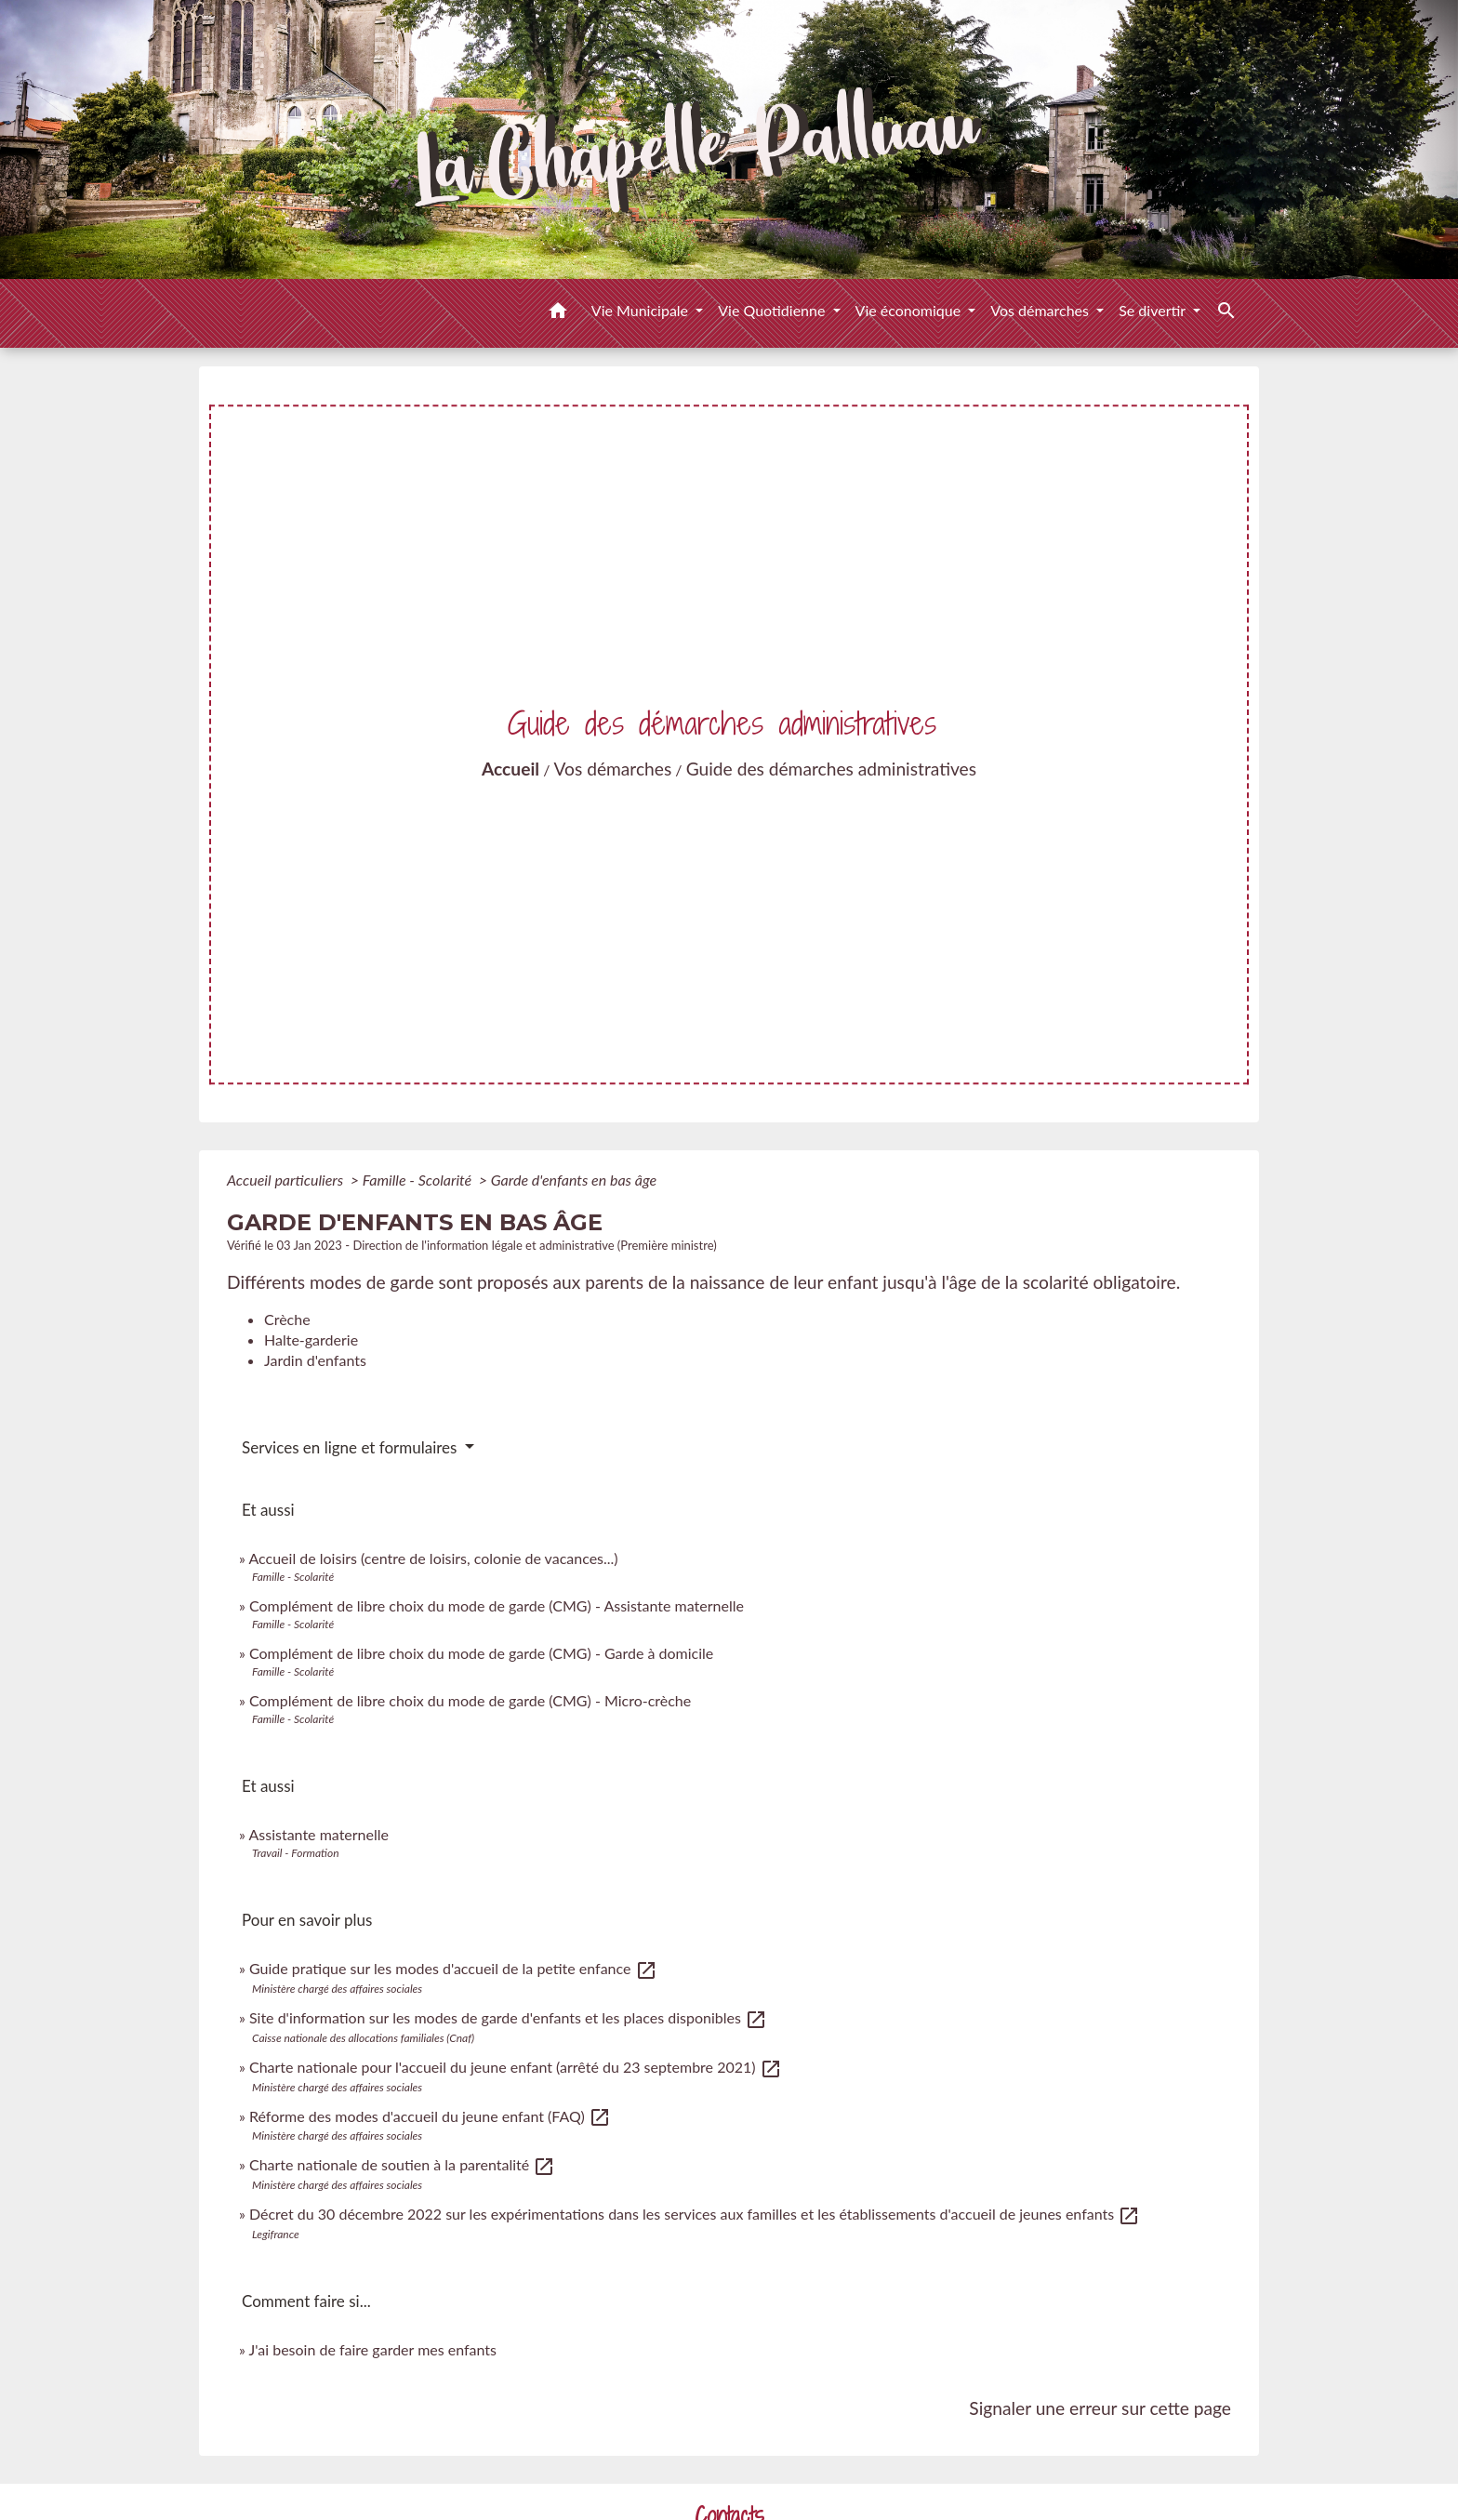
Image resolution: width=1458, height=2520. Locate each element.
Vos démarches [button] (1041, 310)
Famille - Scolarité (419, 1179)
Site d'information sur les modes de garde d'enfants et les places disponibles (508, 2017)
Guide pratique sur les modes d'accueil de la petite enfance (453, 1968)
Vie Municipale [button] (641, 310)
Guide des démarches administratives (831, 768)
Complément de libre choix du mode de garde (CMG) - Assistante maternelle (496, 1605)
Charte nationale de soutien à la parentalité (402, 2164)
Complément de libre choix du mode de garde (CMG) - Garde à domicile (481, 1653)
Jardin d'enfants (315, 1360)
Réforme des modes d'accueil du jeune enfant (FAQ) (430, 2116)
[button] (558, 313)
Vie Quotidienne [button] (773, 310)
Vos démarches (613, 768)
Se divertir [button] (1154, 310)
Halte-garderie (311, 1339)
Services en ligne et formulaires (351, 1447)
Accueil (510, 768)
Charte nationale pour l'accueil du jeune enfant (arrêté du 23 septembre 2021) (515, 2067)
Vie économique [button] (910, 310)
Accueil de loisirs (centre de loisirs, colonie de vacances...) (432, 1558)
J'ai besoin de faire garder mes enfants (373, 2349)
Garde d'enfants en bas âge (573, 1179)
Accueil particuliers (287, 1179)
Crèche (287, 1319)
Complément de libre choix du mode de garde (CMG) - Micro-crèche (470, 1700)
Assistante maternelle (318, 1834)
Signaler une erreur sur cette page (1100, 2408)
